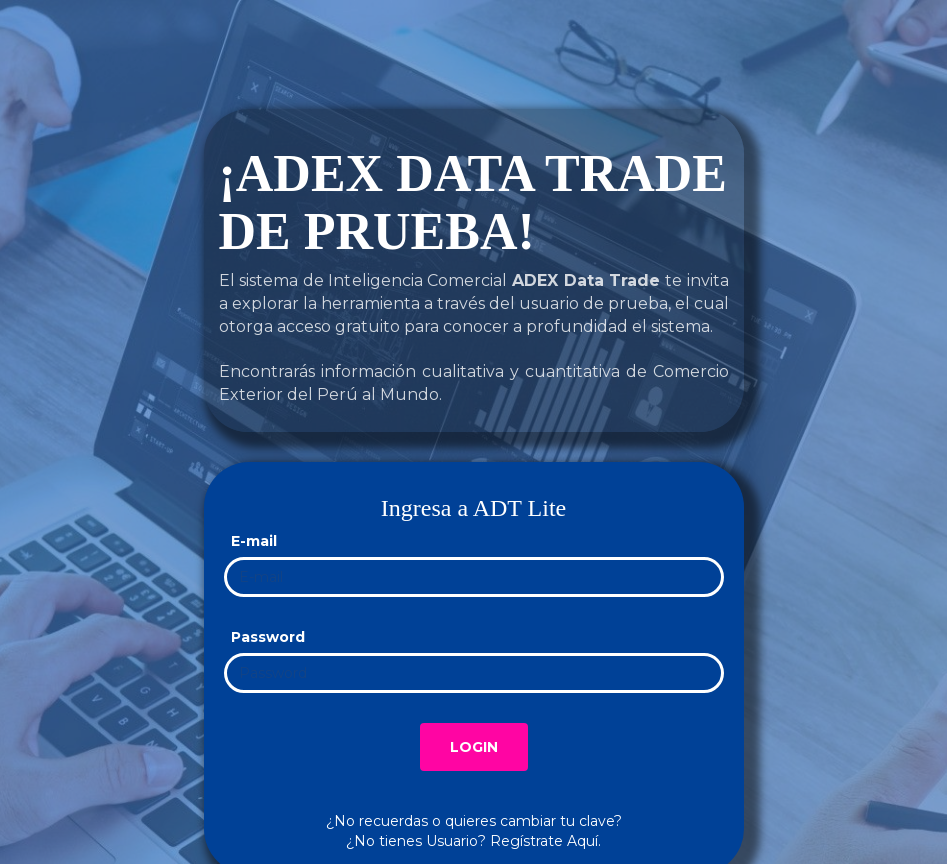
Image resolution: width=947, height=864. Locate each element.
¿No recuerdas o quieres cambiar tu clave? (474, 821)
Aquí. (584, 841)
